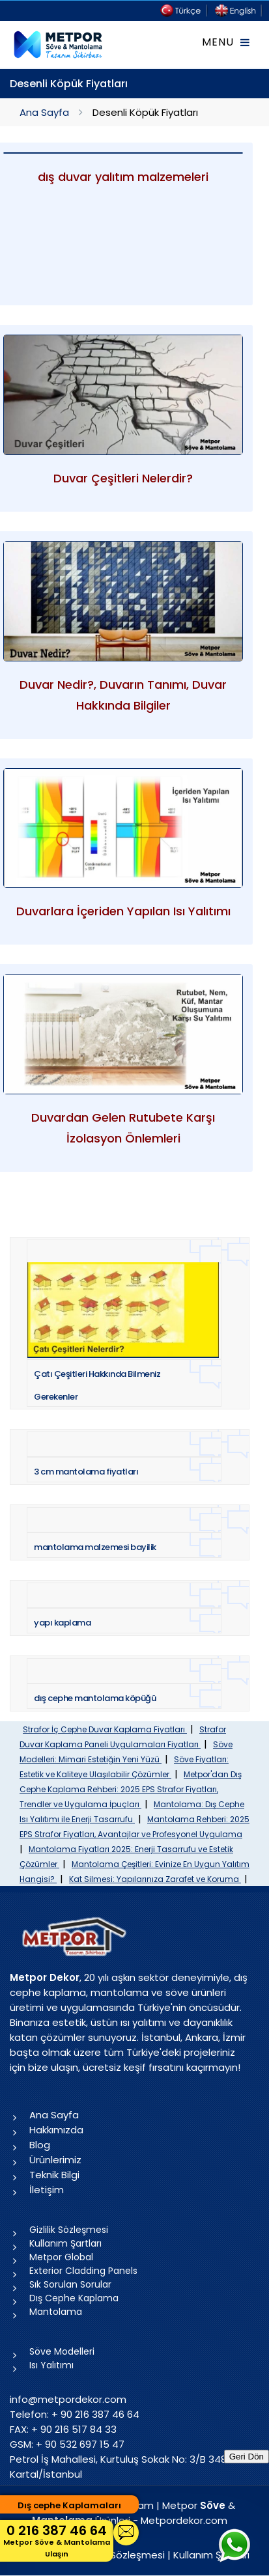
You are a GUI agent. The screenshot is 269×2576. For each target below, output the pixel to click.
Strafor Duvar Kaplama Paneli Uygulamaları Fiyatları (123, 1737)
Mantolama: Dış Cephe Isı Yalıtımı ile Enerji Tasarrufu (132, 1812)
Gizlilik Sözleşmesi (68, 2229)
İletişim (46, 2189)
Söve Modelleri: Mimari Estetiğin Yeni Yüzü (126, 1752)
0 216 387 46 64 (56, 2540)
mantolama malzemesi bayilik (95, 1547)
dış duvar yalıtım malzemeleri (123, 177)
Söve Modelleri (61, 2351)
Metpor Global (61, 2257)
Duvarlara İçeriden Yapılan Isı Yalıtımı (123, 911)
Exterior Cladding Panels (83, 2270)
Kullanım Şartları (65, 2243)
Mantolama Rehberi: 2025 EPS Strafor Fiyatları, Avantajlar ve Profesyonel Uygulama (134, 1827)
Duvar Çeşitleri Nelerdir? (123, 478)
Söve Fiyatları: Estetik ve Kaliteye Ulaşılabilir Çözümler (124, 1767)
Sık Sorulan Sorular (70, 2284)
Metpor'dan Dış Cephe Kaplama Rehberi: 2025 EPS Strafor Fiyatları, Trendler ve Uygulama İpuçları (131, 1789)
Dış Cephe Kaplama (74, 2298)
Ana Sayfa (44, 112)
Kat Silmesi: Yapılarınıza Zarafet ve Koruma (155, 1879)
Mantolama (55, 2311)
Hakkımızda (56, 2130)
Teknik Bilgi (54, 2174)
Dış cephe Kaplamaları (69, 2505)
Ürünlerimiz (55, 2160)
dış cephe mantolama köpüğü (95, 1698)
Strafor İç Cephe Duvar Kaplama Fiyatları (105, 1729)
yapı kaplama (62, 1622)
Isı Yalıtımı (51, 2365)
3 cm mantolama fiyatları (86, 1471)
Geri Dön (246, 2456)
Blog (39, 2145)
